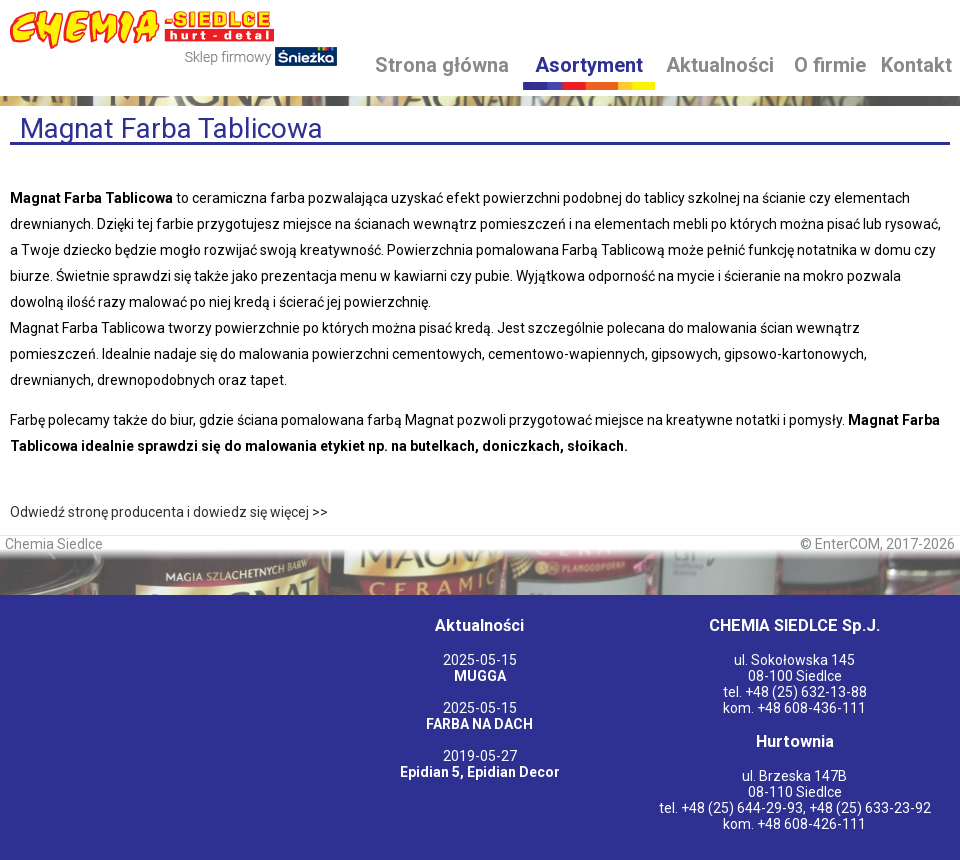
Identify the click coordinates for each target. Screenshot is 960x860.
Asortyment (589, 65)
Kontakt (916, 65)
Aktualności (720, 65)
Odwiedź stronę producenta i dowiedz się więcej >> (169, 512)
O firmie (830, 65)
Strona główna (442, 65)
